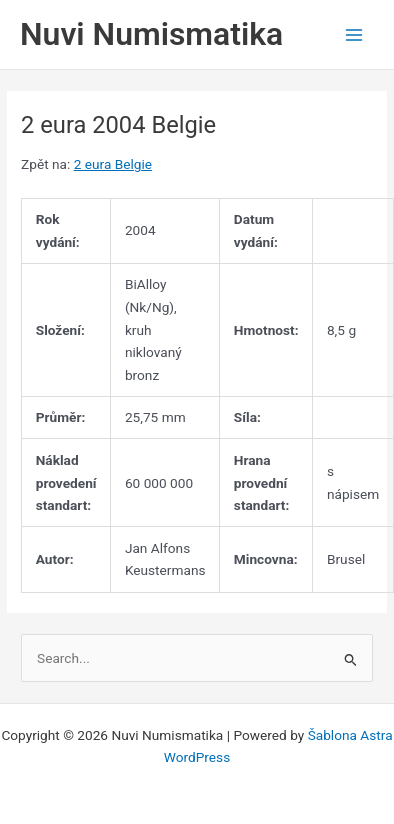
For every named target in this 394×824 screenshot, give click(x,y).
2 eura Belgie (113, 164)
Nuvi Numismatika (151, 34)
